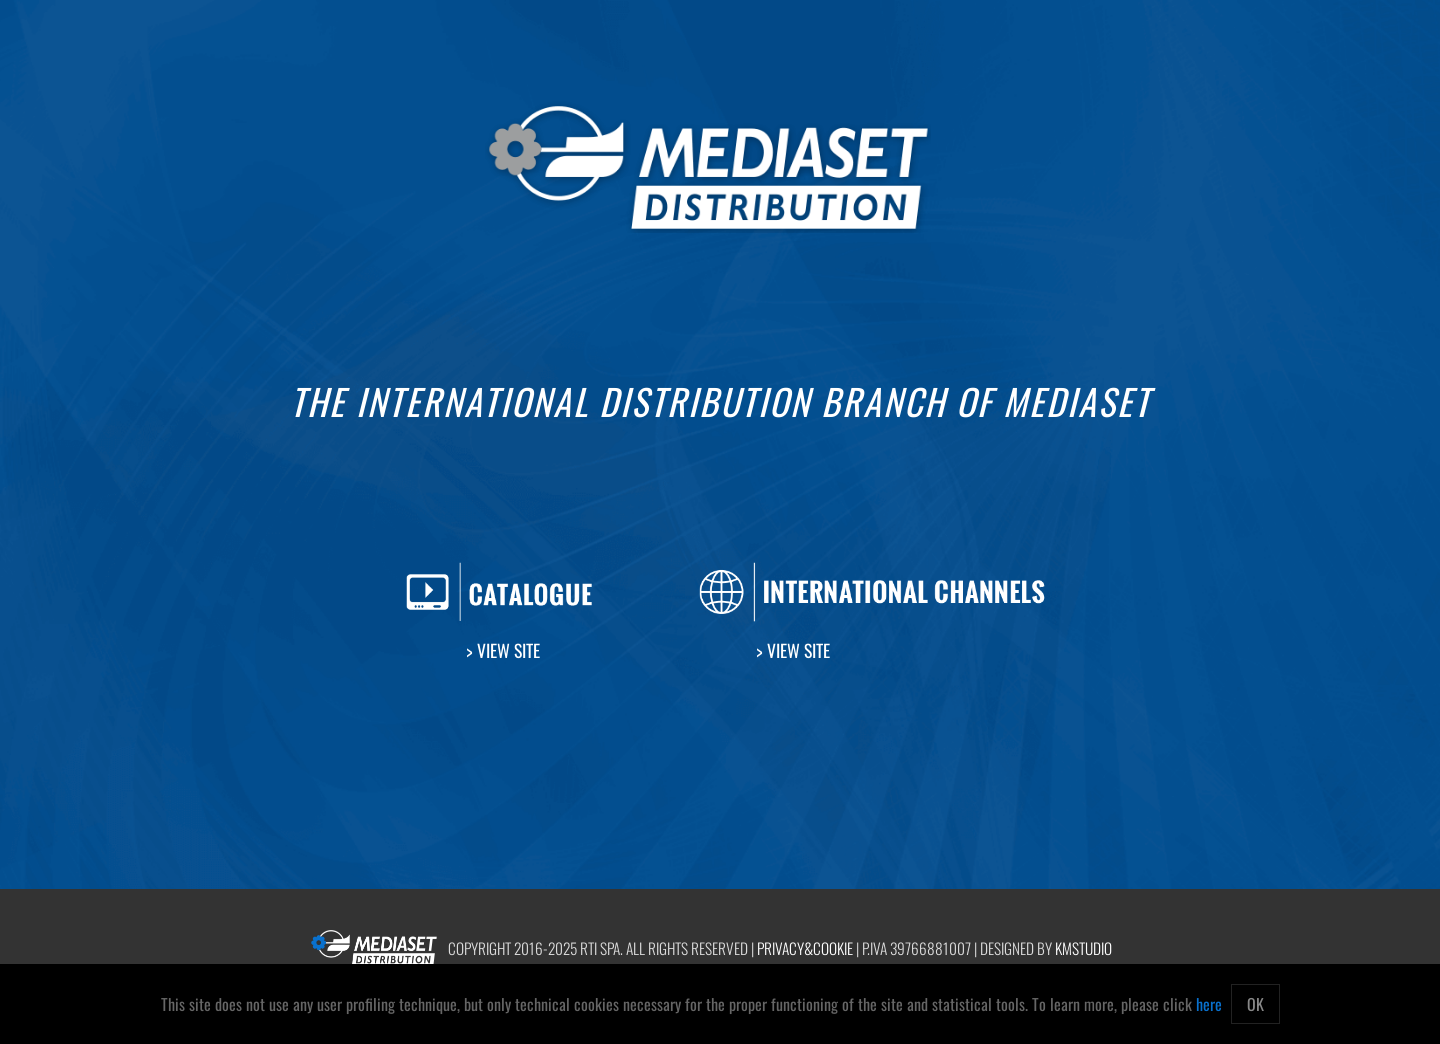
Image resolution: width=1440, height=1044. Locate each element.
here (1209, 1004)
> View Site (503, 650)
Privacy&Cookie (805, 948)
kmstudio (1083, 948)
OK (1255, 1004)
